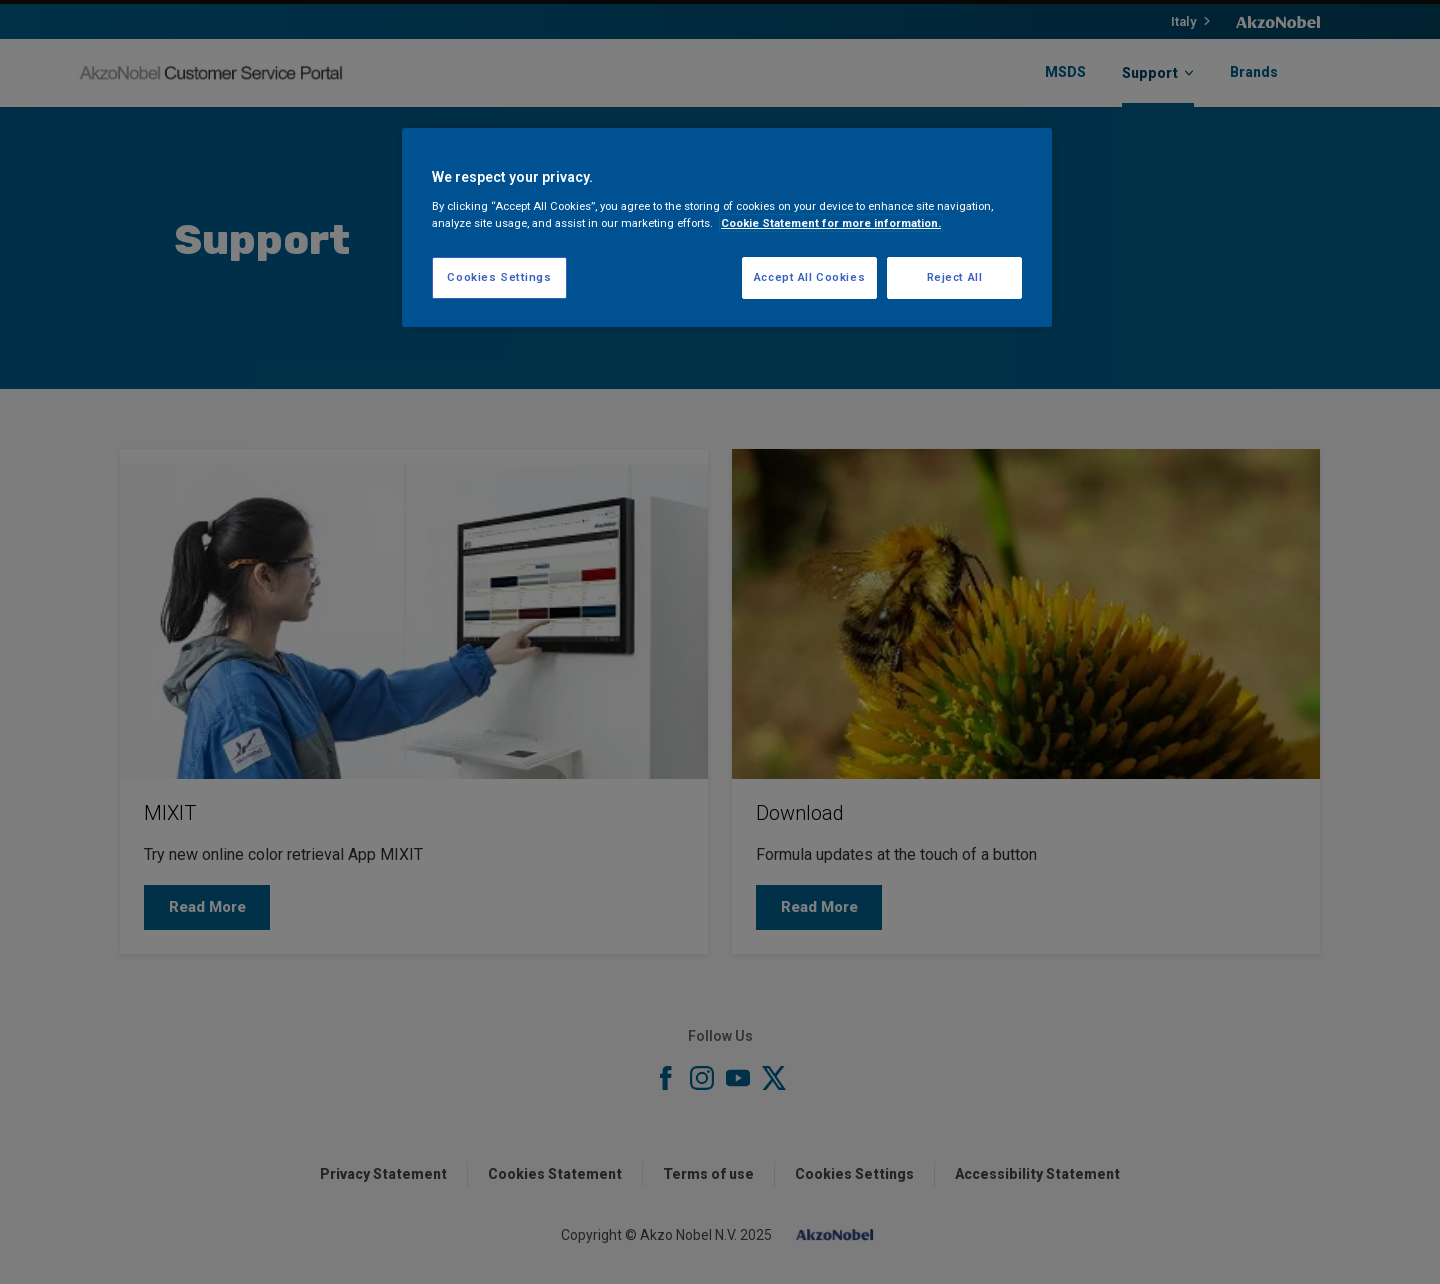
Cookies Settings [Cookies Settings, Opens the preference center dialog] (499, 277)
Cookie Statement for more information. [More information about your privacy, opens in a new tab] (831, 223)
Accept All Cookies (809, 277)
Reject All (955, 277)
